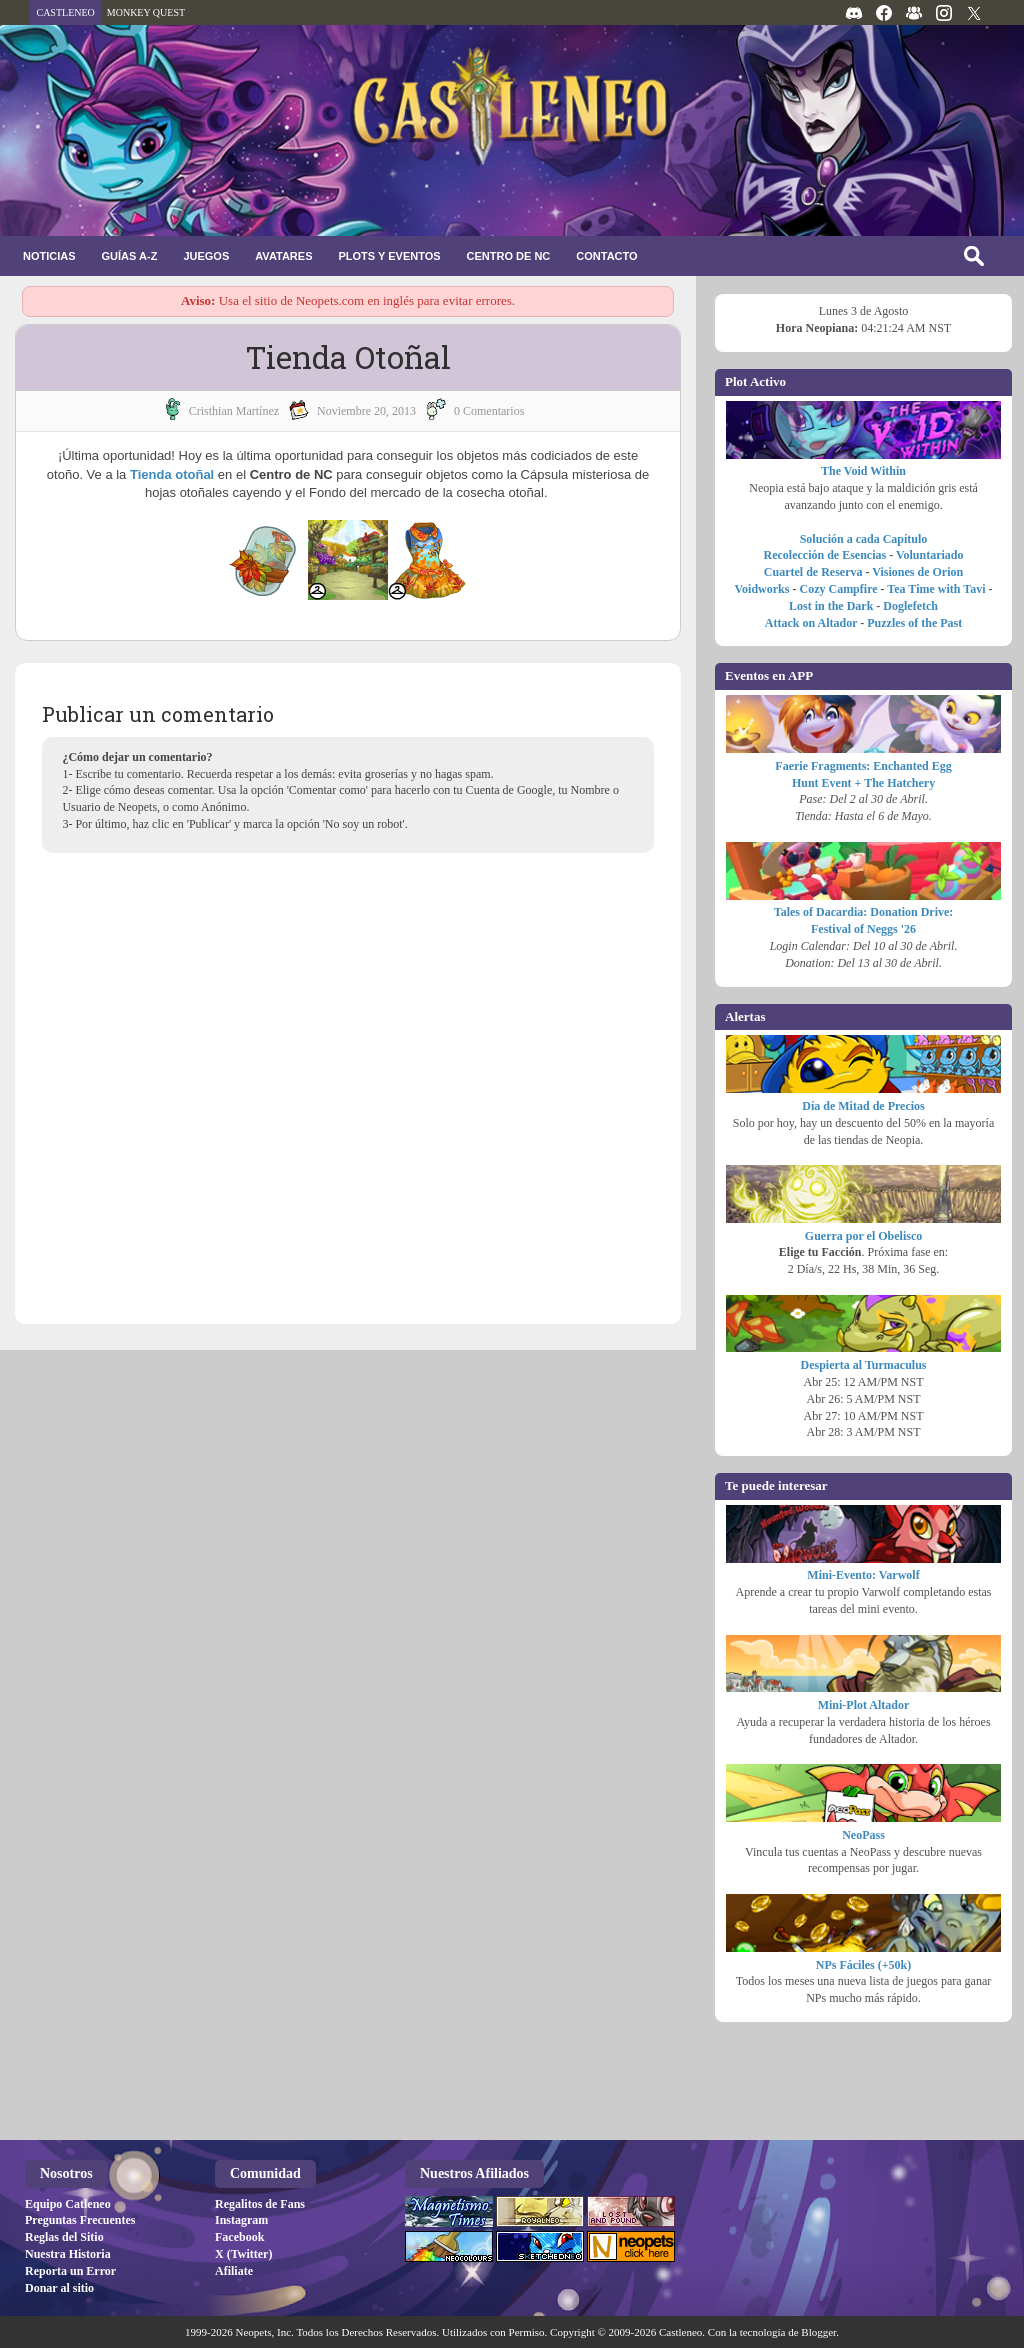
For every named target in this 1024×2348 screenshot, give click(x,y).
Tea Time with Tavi (936, 589)
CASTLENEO (65, 12)
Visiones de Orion (917, 572)
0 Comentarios (489, 411)
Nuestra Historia (68, 2254)
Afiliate (234, 2271)
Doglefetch (910, 606)
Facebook (239, 2237)
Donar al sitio (59, 2288)
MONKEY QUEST (146, 12)
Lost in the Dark (831, 606)
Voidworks (762, 589)
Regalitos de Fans (260, 2204)
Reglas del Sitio (64, 2237)
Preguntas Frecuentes (80, 2220)
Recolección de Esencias (825, 555)
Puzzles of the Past (914, 623)
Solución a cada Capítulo (864, 539)
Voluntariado (930, 555)
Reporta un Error (70, 2271)
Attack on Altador (811, 623)
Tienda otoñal (172, 474)
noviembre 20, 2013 (366, 411)
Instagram (241, 2220)
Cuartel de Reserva (813, 572)
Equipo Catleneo (68, 2204)
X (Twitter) (243, 2254)
